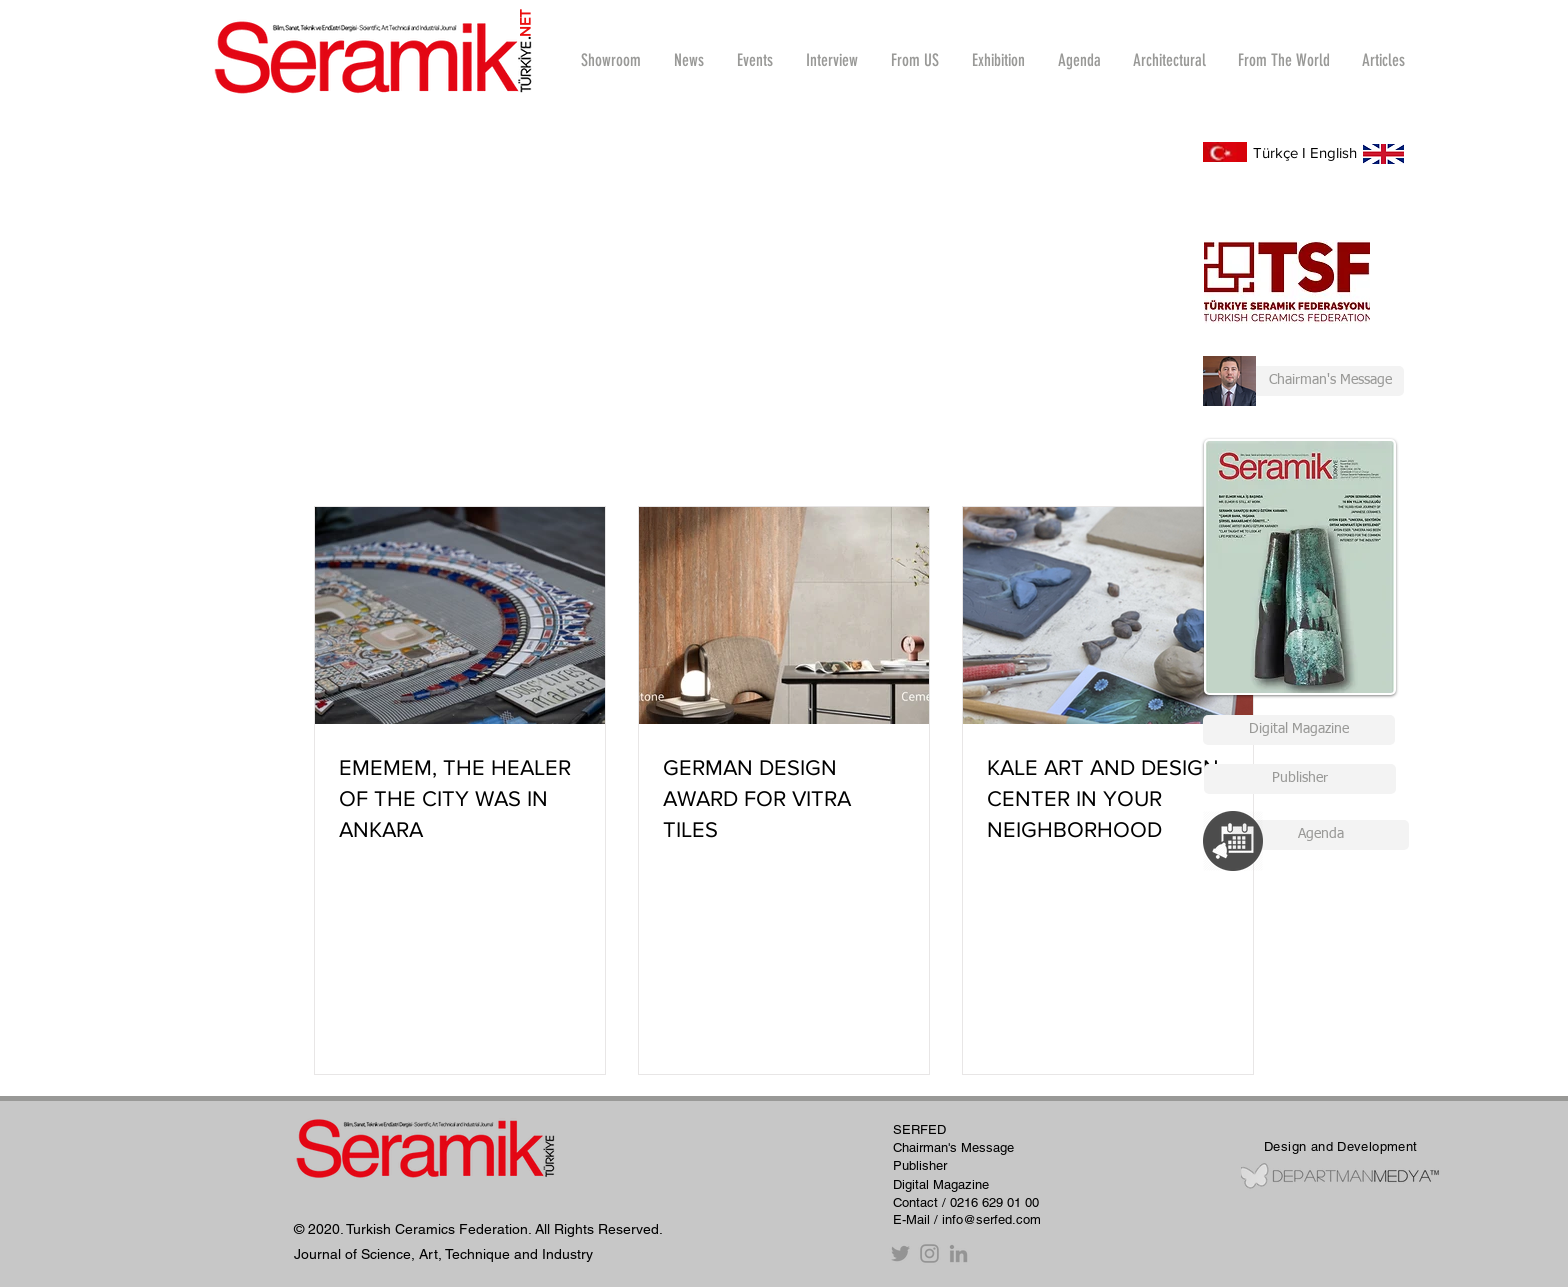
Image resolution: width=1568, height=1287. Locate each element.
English (1333, 152)
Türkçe (1275, 152)
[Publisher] (1300, 779)
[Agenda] (1320, 835)
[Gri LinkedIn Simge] (958, 1253)
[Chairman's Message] (1303, 381)
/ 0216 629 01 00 (990, 1202)
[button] (831, 60)
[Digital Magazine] (1299, 730)
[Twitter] (900, 1253)
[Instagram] (929, 1253)
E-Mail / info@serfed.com (967, 1219)
